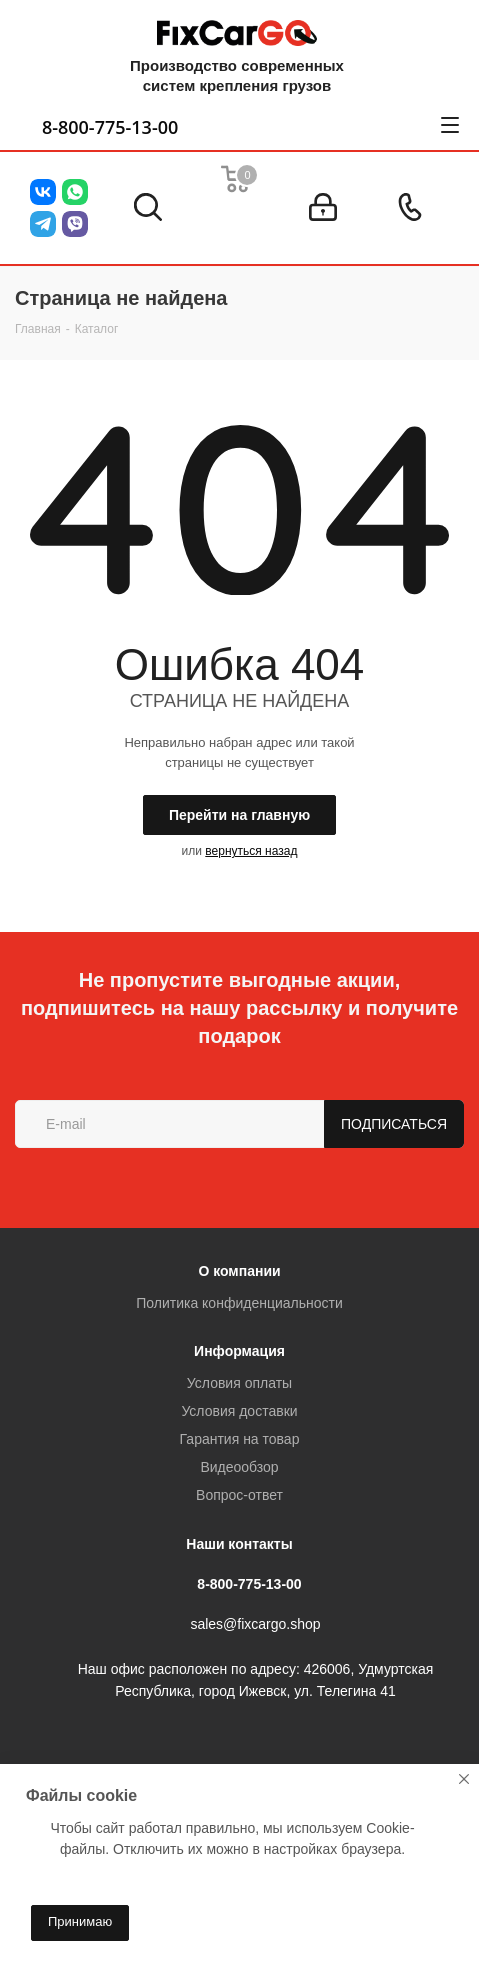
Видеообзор (239, 1467)
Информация (239, 1351)
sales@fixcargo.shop (255, 1625)
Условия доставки (239, 1411)
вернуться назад (251, 851)
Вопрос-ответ (239, 1495)
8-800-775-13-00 (110, 127)
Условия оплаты (239, 1383)
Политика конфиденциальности (239, 1303)
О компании (239, 1271)
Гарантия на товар (240, 1439)
